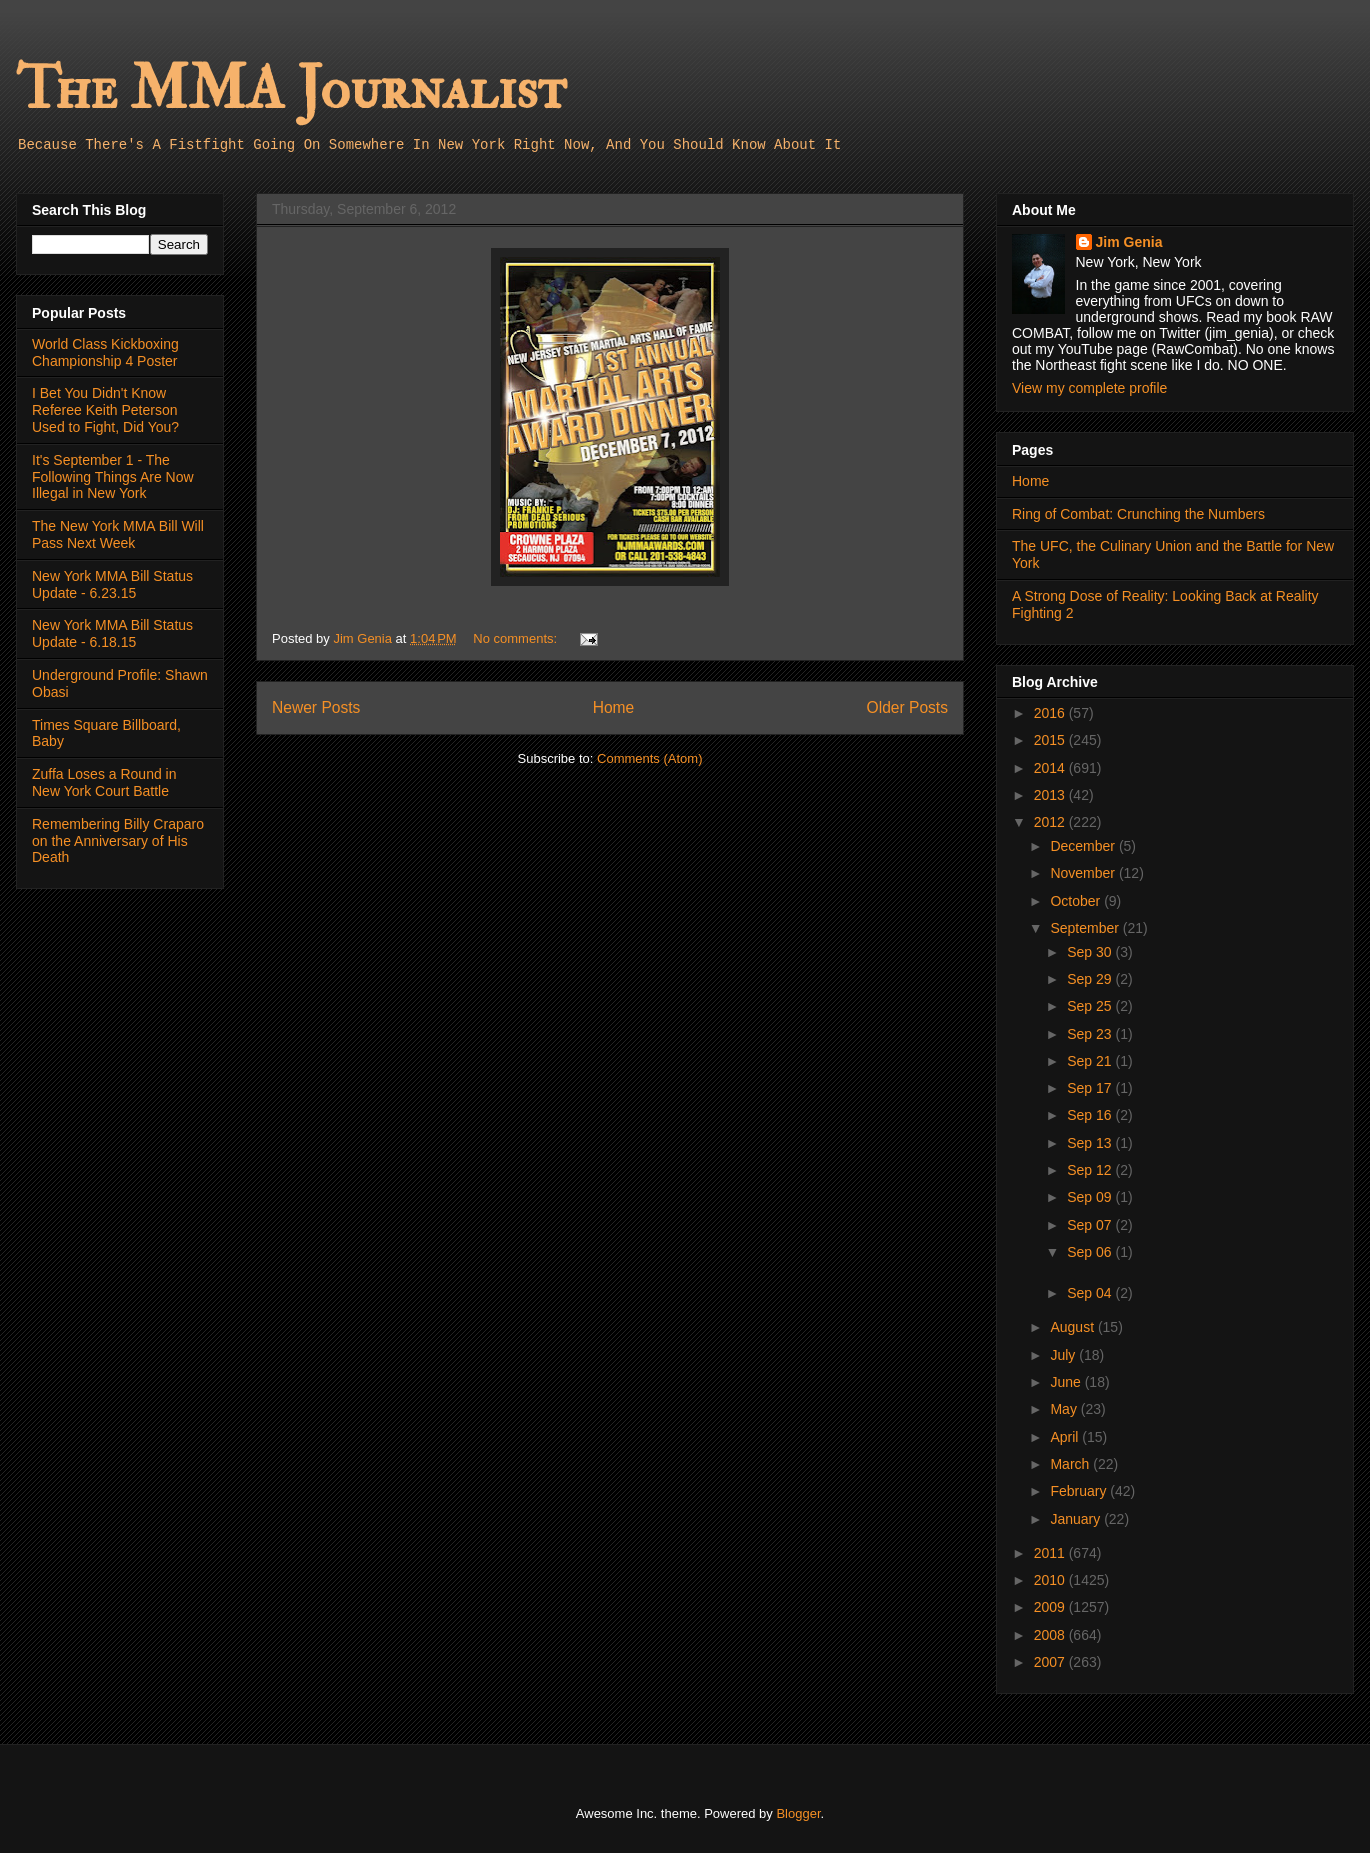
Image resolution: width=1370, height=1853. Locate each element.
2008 (1051, 1635)
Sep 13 (1091, 1143)
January (1077, 1519)
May (1065, 1409)
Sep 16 (1091, 1115)
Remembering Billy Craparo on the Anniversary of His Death (118, 841)
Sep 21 (1091, 1061)
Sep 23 (1091, 1034)
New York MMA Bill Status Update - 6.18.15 (112, 633)
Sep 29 (1091, 979)
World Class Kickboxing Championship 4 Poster (105, 352)
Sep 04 (1091, 1293)
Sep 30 (1091, 952)
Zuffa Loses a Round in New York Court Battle (104, 782)
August (1073, 1327)
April (1066, 1437)
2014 (1051, 768)
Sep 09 (1091, 1197)
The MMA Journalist (291, 89)
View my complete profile (1089, 388)
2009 (1051, 1607)
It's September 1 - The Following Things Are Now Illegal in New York (113, 477)
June (1067, 1382)
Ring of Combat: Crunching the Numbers (1138, 514)
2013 (1051, 795)
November (1084, 873)
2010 (1051, 1580)
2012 (1051, 822)
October (1077, 901)
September (1086, 928)
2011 (1051, 1553)
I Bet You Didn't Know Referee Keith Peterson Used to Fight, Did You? (105, 410)
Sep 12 (1091, 1170)
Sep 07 (1091, 1225)
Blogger (798, 1813)
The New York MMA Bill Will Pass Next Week (118, 534)
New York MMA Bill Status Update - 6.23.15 (112, 584)
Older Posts (907, 707)
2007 (1051, 1662)
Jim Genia (1129, 242)
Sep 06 (1091, 1252)
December (1084, 846)
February (1080, 1491)
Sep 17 (1091, 1088)
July (1064, 1355)
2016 (1051, 713)
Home (614, 707)
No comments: (516, 638)
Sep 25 (1091, 1006)
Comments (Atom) (649, 758)
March (1071, 1464)
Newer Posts (316, 707)
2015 (1051, 740)
